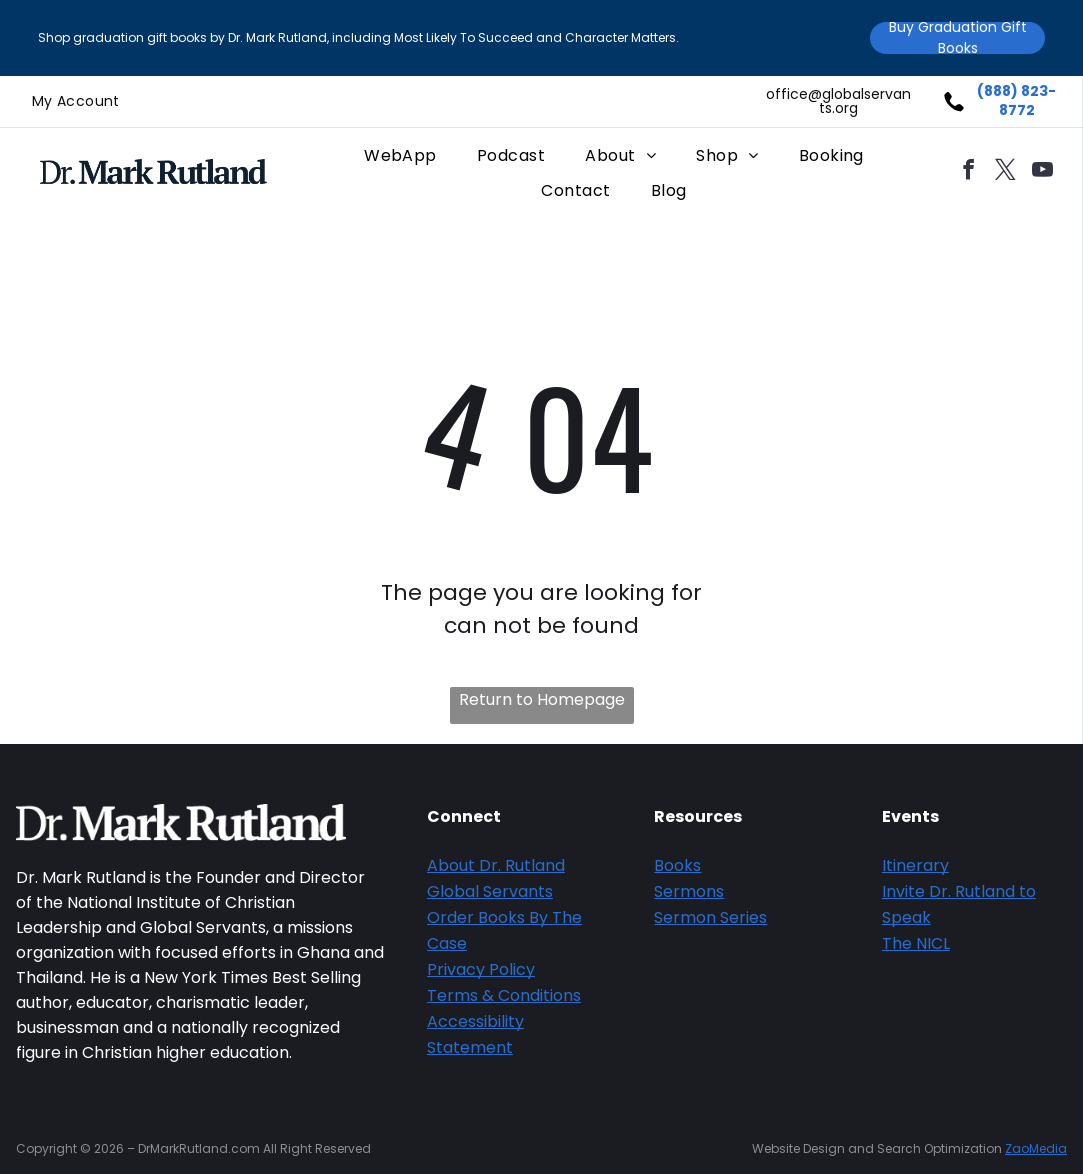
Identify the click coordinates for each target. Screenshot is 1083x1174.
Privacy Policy (481, 969)
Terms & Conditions (504, 995)
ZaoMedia (1036, 1148)
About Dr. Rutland (496, 865)
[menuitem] (76, 101)
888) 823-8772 (1020, 101)
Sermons (689, 891)
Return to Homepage (542, 699)
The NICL (916, 943)
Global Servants (490, 891)
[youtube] (1043, 172)
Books (677, 865)
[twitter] (1006, 172)
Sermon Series (710, 917)
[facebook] (969, 172)
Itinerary (915, 865)
